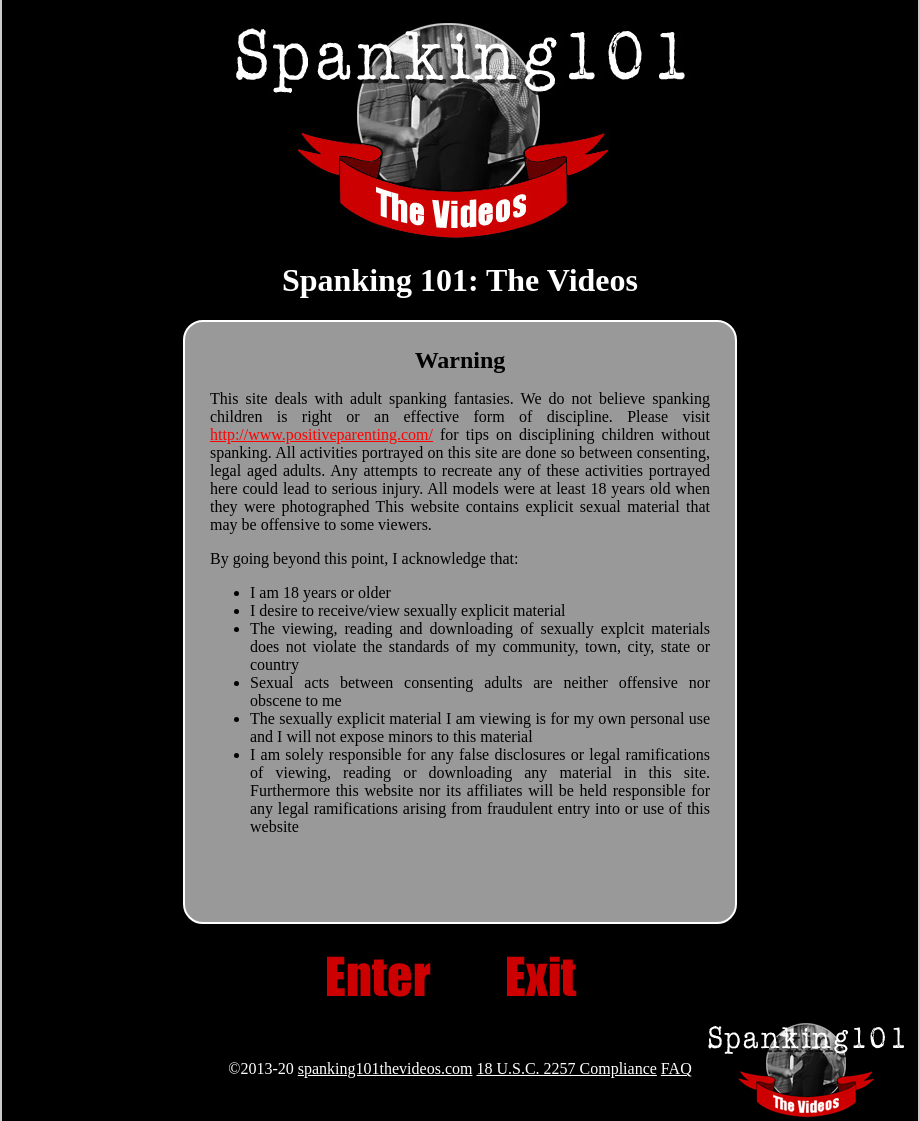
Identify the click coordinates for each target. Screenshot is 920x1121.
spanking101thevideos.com (385, 1068)
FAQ (676, 1068)
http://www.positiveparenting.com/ (321, 434)
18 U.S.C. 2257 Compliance (566, 1068)
